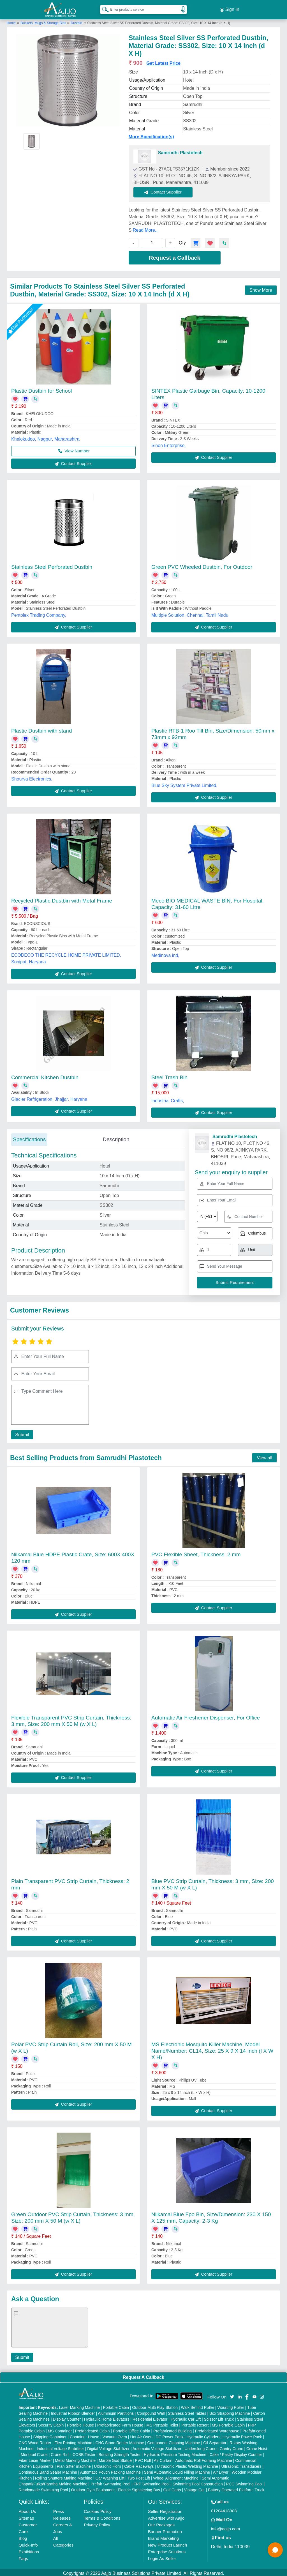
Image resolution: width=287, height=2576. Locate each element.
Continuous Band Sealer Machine (48, 2470)
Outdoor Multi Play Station (155, 2405)
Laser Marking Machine (79, 2405)
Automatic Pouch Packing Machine (110, 2470)
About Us (27, 2509)
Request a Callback (174, 255)
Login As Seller (162, 2556)
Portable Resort (195, 2423)
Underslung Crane (201, 2446)
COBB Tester (84, 2452)
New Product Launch (167, 2542)
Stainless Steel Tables (187, 2411)
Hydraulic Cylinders (204, 2434)
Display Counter (67, 2417)
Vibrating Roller (230, 2405)
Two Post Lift (139, 2476)
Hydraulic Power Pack (243, 2434)
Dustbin (76, 20)
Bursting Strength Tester (120, 2452)
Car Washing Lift (110, 2476)
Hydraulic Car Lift (186, 2417)
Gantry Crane (231, 2446)
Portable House (80, 2423)
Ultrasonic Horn (107, 2464)
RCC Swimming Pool (244, 2482)
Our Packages (161, 2522)
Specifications (29, 1137)
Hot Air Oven (141, 2434)
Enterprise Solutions (167, 2549)
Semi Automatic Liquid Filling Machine (177, 2470)
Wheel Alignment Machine (175, 2476)
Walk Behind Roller (197, 2405)
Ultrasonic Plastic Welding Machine (187, 2464)
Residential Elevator (150, 2417)
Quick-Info (28, 2542)
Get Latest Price (163, 60)
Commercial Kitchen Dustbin (44, 1075)
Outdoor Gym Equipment (93, 2487)
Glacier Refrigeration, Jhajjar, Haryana (49, 1096)
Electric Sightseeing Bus (139, 2487)
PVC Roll (143, 2458)
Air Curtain (163, 2458)
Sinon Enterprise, (168, 443)
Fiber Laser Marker (35, 2458)
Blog (23, 2536)
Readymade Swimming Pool (43, 2487)
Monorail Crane (34, 2452)
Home (11, 20)
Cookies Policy (97, 2509)
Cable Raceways (139, 2464)
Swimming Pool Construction (198, 2482)
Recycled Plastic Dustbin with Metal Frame (61, 898)
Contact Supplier (165, 189)
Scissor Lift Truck (219, 2417)
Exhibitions (29, 2549)
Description (116, 1137)
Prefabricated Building (172, 2429)
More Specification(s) (151, 134)
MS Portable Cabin (228, 2423)
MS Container (60, 2429)
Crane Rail (60, 2452)
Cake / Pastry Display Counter (236, 2452)
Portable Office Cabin (131, 2429)
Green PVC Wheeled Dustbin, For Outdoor (201, 564)
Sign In (229, 8)
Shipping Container (49, 2434)
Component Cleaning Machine (173, 2440)
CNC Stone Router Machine (119, 2440)
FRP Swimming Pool (151, 2482)
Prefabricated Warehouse (217, 2429)
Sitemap (26, 2515)
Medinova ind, (165, 952)
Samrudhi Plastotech (180, 150)
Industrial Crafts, (167, 1098)
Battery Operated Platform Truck (236, 2487)
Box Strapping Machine (229, 2411)
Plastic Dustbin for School (41, 388)
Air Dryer (220, 2470)
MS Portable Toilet (162, 2423)
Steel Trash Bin (169, 1075)
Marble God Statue (115, 2458)
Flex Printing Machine (73, 2440)
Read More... (146, 227)
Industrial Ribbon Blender (73, 2411)
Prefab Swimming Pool (110, 2482)
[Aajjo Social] (232, 2393)
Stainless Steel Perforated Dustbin (51, 564)
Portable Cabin (116, 2405)
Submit (21, 1432)
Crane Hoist (256, 2446)
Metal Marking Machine (75, 2458)
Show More (260, 287)
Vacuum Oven (114, 2434)
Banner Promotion (165, 2529)
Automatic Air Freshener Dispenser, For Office (205, 1715)
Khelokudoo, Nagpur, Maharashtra (45, 436)
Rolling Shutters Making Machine (63, 2476)
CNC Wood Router (35, 2440)
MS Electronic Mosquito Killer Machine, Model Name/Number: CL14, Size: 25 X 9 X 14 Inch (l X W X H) (212, 2048)
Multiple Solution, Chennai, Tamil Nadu (189, 612)
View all (264, 1455)
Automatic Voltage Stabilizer (157, 2446)
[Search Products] (102, 8)
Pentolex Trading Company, (38, 612)
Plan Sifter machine (74, 2464)
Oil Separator (214, 2440)
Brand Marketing (163, 2536)
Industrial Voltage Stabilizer (60, 2446)
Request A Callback (143, 2374)
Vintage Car (194, 2487)
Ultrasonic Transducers (241, 2464)
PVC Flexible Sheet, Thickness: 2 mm (196, 1552)
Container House (84, 2434)
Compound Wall (151, 2411)
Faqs (23, 2556)
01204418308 (224, 2508)
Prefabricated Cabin (92, 2429)
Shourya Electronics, (31, 776)
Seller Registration (165, 2509)
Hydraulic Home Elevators (106, 2417)
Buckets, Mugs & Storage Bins (44, 20)
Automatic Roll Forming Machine (203, 2458)
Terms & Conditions (102, 2515)
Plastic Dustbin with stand (41, 728)
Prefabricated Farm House (120, 2423)
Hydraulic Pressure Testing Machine (175, 2452)
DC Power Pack (169, 2434)
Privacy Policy (97, 2522)
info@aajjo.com (225, 2526)
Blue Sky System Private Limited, (184, 783)
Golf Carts (172, 2487)
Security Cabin (51, 2423)
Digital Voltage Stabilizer (108, 2446)
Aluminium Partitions (116, 2411)
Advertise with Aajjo (166, 2515)
